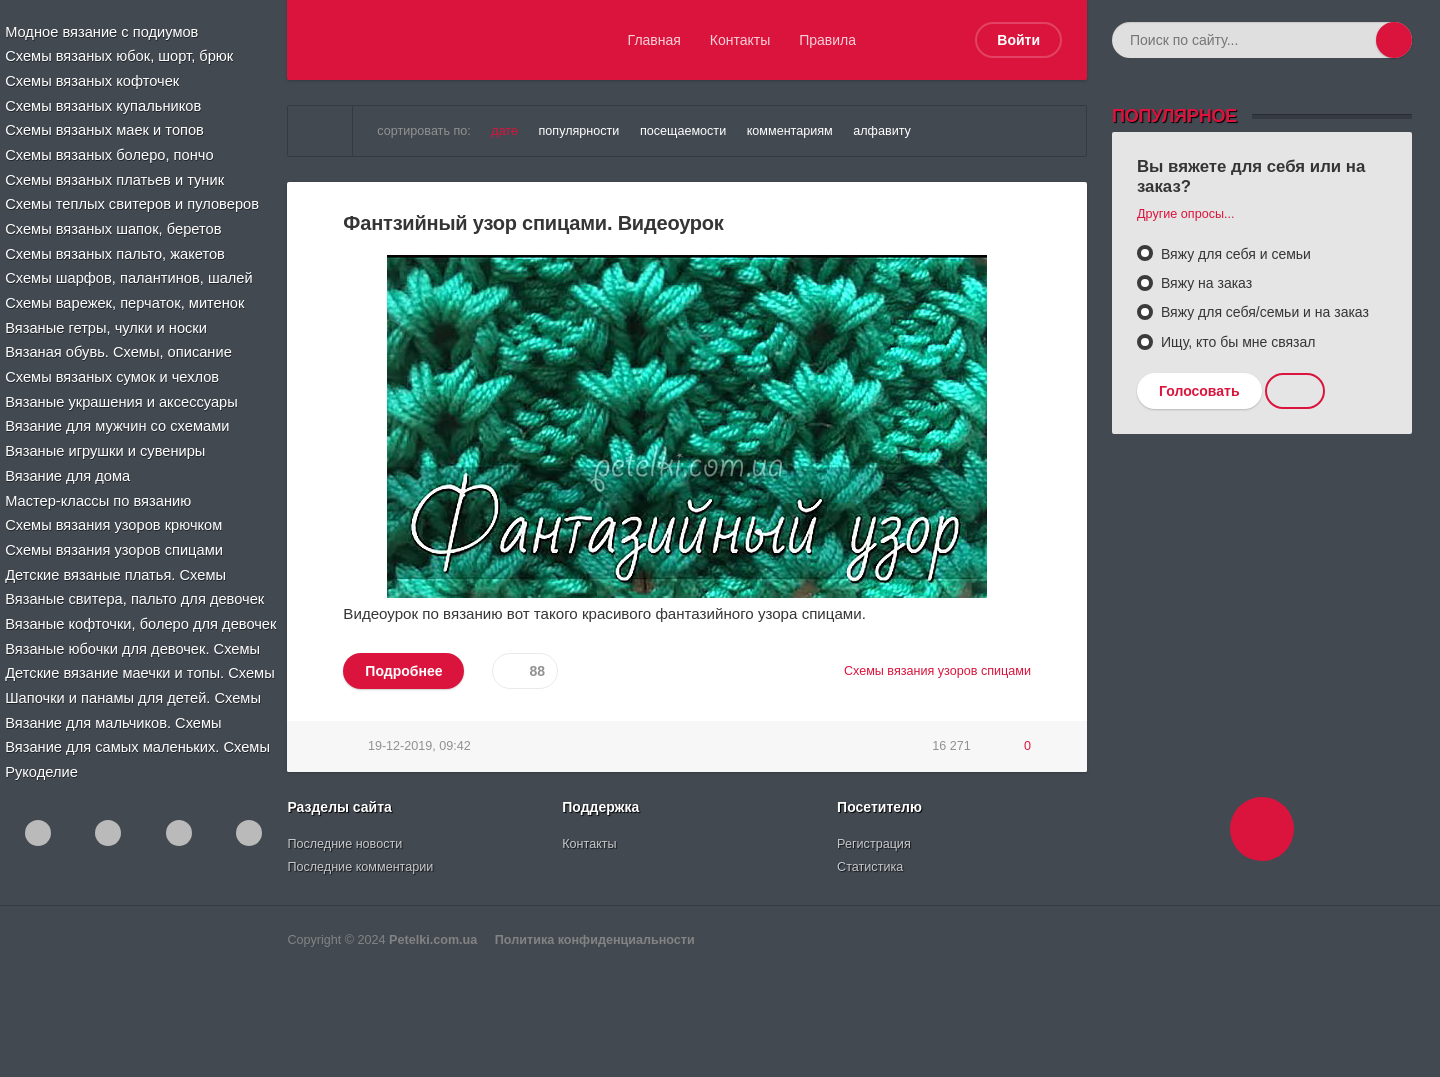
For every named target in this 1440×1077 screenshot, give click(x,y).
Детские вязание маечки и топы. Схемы (138, 657)
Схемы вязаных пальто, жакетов (115, 248)
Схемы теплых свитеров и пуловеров (131, 200)
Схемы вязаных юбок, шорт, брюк (119, 56)
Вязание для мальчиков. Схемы (113, 705)
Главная (654, 40)
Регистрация (874, 844)
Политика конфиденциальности (595, 940)
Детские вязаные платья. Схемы (115, 561)
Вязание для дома (69, 465)
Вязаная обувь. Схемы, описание (118, 345)
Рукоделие (44, 754)
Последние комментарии (360, 867)
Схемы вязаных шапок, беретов (113, 224)
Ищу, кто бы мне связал (1236, 342)
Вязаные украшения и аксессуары (121, 393)
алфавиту (882, 131)
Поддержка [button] (600, 807)
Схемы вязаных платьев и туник (114, 176)
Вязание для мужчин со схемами (117, 417)
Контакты (740, 40)
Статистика (870, 867)
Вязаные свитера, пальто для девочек (133, 585)
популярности (579, 131)
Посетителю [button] (879, 807)
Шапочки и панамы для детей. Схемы (132, 681)
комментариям (790, 131)
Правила (827, 40)
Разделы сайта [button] (339, 807)
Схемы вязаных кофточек (93, 80)
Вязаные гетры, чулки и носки (106, 320)
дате (504, 131)
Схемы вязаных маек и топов (105, 128)
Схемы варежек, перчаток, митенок (124, 296)
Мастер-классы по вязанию (99, 489)
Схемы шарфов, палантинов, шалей (128, 272)
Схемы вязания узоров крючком (113, 513)
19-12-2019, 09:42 (419, 746)
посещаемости (683, 131)
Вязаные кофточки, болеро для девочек (139, 609)
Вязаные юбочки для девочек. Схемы (132, 633)
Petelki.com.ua (433, 940)
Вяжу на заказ (1204, 283)
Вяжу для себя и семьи (1234, 254)
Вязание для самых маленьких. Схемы (136, 730)
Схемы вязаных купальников (103, 104)
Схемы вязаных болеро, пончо (109, 152)
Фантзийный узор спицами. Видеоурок (533, 223)
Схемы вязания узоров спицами (114, 537)
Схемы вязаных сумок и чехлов (112, 369)
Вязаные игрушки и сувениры (105, 441)
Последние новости (344, 844)
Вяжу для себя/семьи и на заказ (1263, 312)
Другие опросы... (1186, 214)
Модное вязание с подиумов (102, 32)
